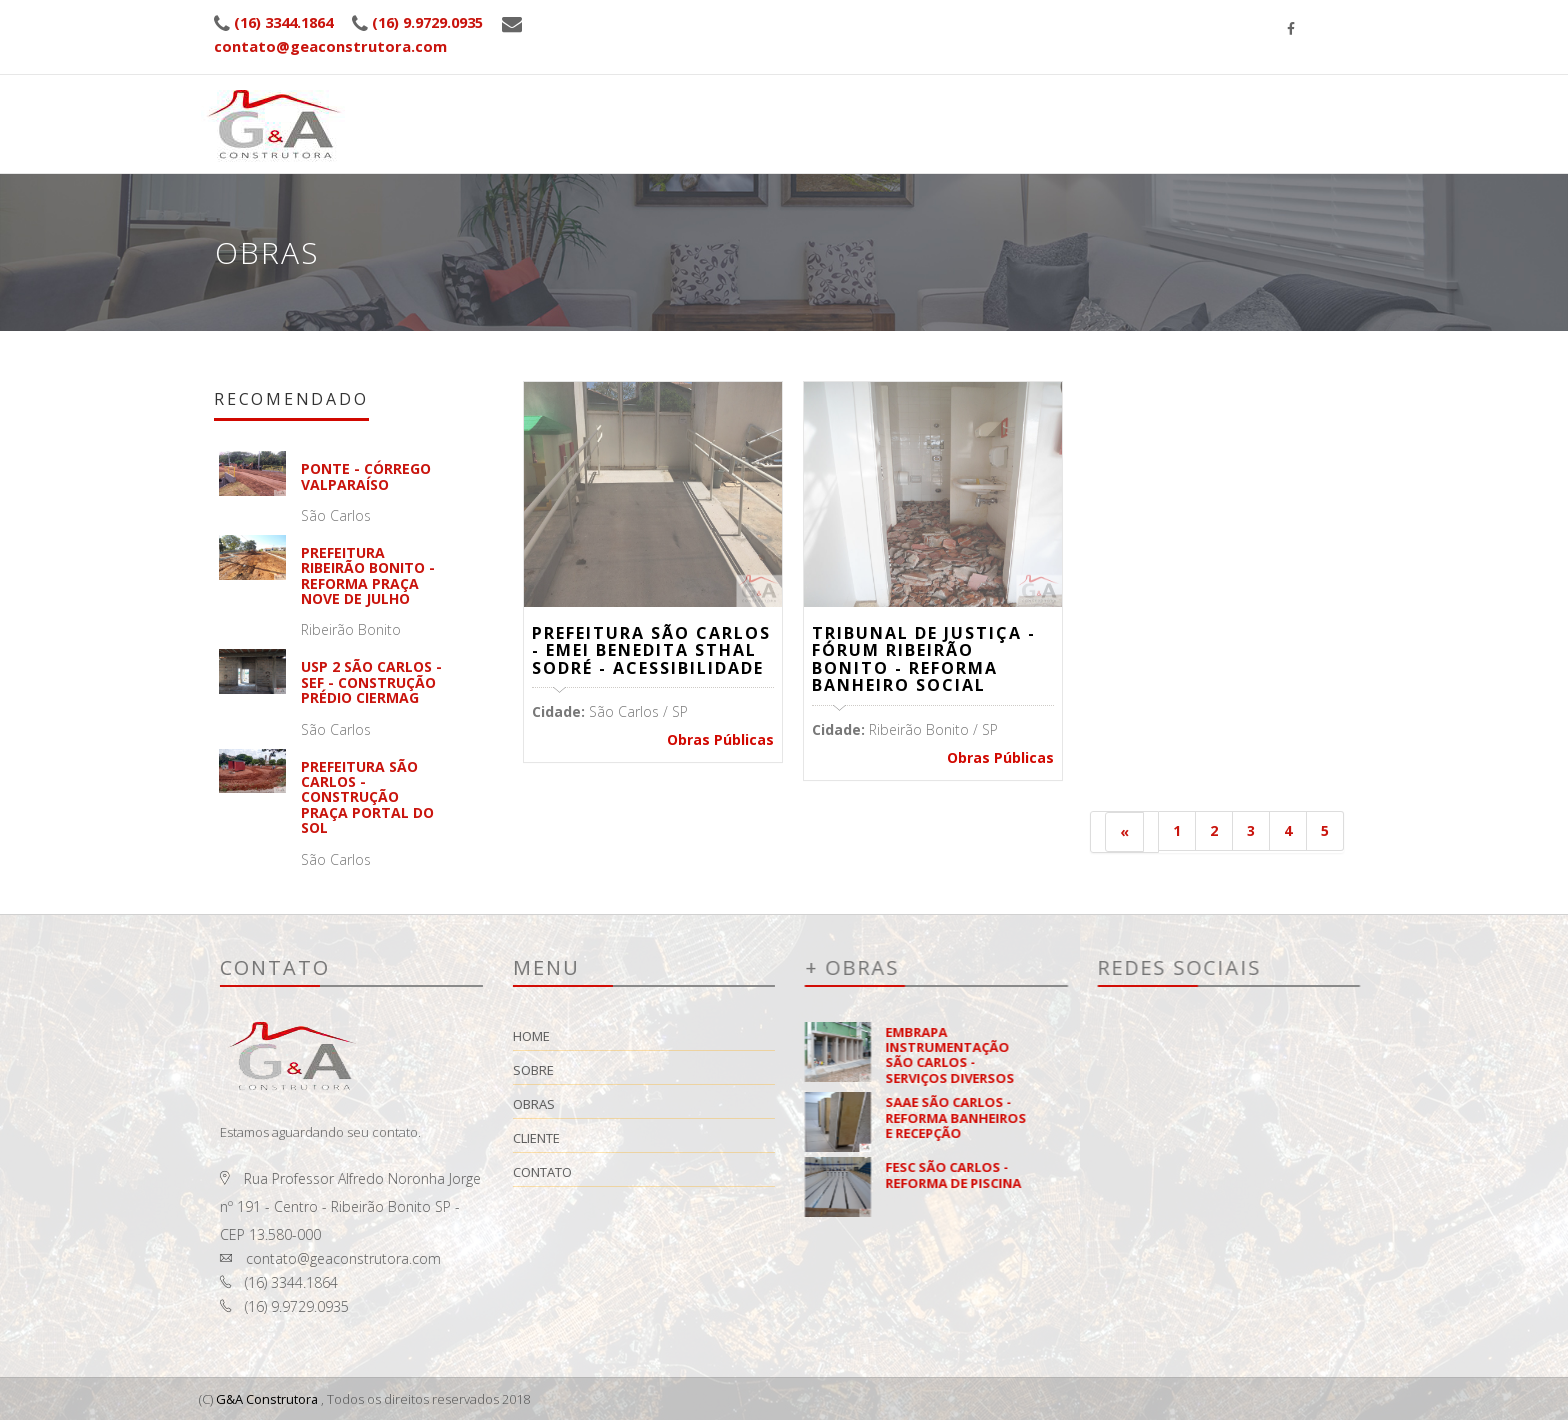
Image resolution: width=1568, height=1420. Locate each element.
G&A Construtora (267, 1399)
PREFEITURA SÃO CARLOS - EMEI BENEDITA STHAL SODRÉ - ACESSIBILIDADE (651, 650)
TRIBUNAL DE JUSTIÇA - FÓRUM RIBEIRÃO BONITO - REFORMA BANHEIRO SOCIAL (924, 659)
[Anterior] (1124, 832)
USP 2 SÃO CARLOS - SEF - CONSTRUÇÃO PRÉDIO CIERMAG (413, 682)
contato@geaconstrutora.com (330, 46)
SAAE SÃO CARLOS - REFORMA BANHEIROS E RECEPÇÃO (1112, 1117)
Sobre (997, 95)
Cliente (1172, 76)
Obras (1083, 84)
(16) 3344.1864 (289, 22)
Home (912, 105)
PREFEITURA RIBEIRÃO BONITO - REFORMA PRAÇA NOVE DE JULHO (410, 575)
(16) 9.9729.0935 (444, 22)
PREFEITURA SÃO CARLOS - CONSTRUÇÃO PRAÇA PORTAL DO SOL (409, 797)
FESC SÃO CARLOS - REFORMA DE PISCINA (1110, 1174)
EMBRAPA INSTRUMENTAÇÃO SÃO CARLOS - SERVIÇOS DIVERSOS (1106, 1055)
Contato (698, 1172)
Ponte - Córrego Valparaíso (408, 476)
